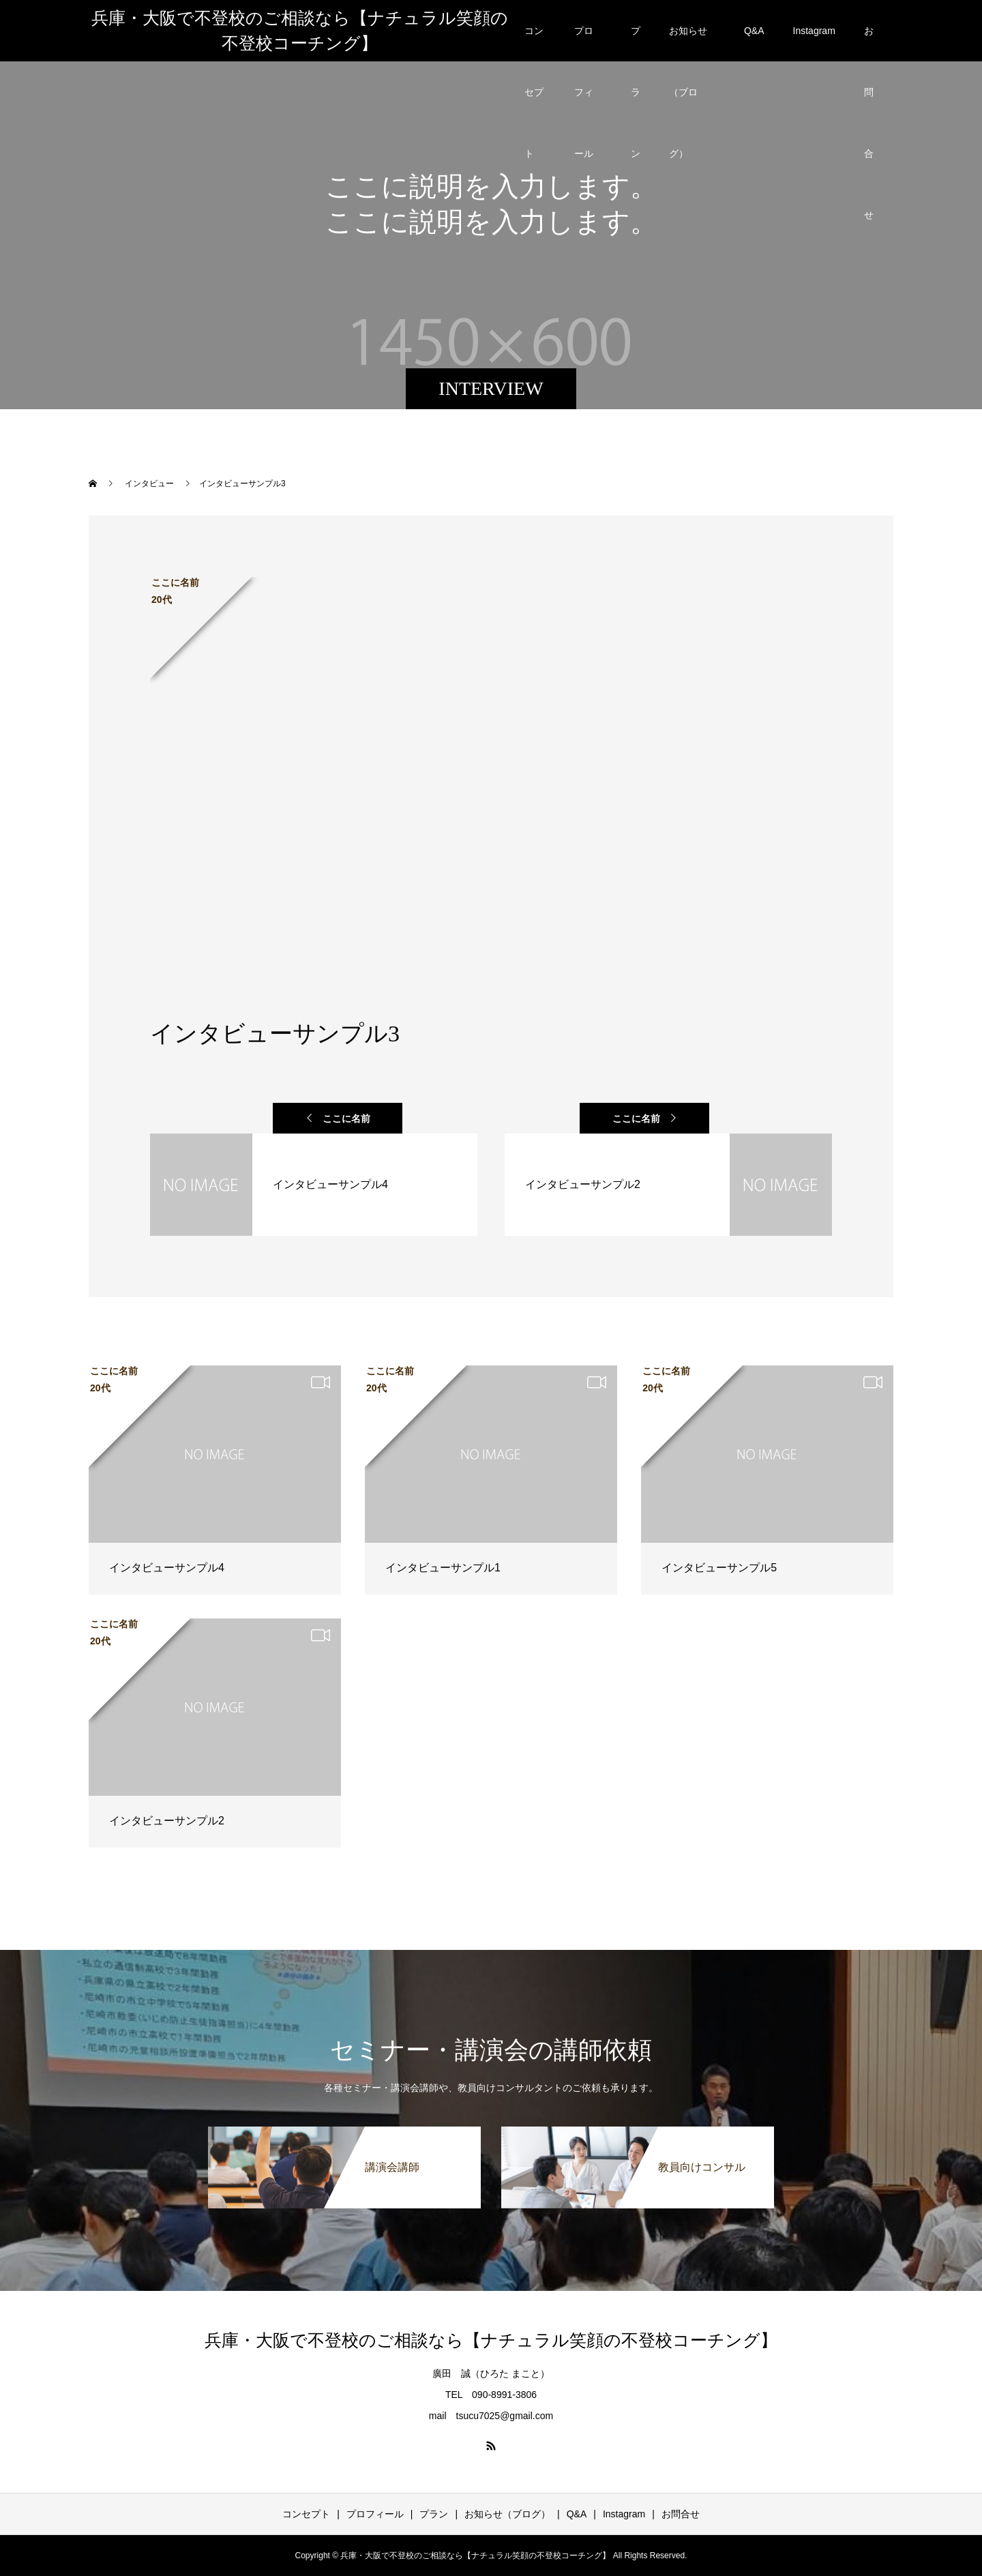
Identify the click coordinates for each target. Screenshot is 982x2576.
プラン (635, 43)
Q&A (754, 30)
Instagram (814, 30)
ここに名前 (346, 1118)
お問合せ (869, 43)
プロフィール (583, 43)
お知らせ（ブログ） (688, 43)
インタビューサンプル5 (719, 1567)
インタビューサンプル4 (166, 1567)
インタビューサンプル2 (166, 1820)
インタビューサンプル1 (443, 1567)
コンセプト (534, 43)
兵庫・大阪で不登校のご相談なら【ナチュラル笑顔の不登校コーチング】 (299, 31)
